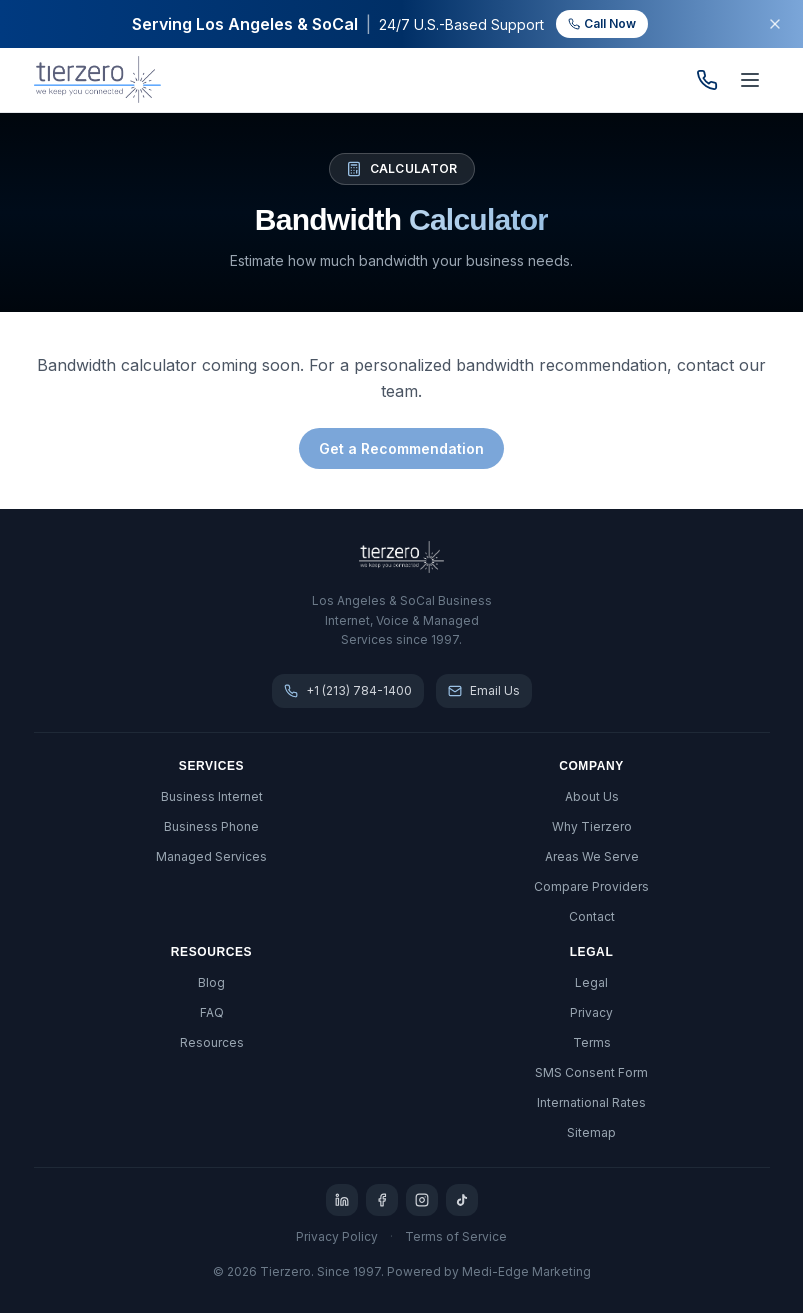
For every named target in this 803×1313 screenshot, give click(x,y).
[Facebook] (382, 1200)
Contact (592, 916)
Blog (211, 982)
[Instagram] (422, 1200)
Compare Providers (591, 886)
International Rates (591, 1102)
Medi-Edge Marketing (526, 1271)
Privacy (591, 1012)
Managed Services (211, 856)
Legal (591, 982)
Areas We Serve (592, 856)
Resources (212, 1042)
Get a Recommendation (401, 448)
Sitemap (591, 1132)
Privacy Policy (337, 1236)
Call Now (602, 23)
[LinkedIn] (342, 1200)
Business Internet (212, 796)
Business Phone (211, 826)
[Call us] (707, 80)
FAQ (212, 1012)
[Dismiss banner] (775, 24)
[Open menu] (750, 80)
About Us (592, 796)
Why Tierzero (592, 826)
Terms (592, 1042)
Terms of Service (456, 1236)
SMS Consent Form (591, 1072)
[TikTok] (462, 1200)
